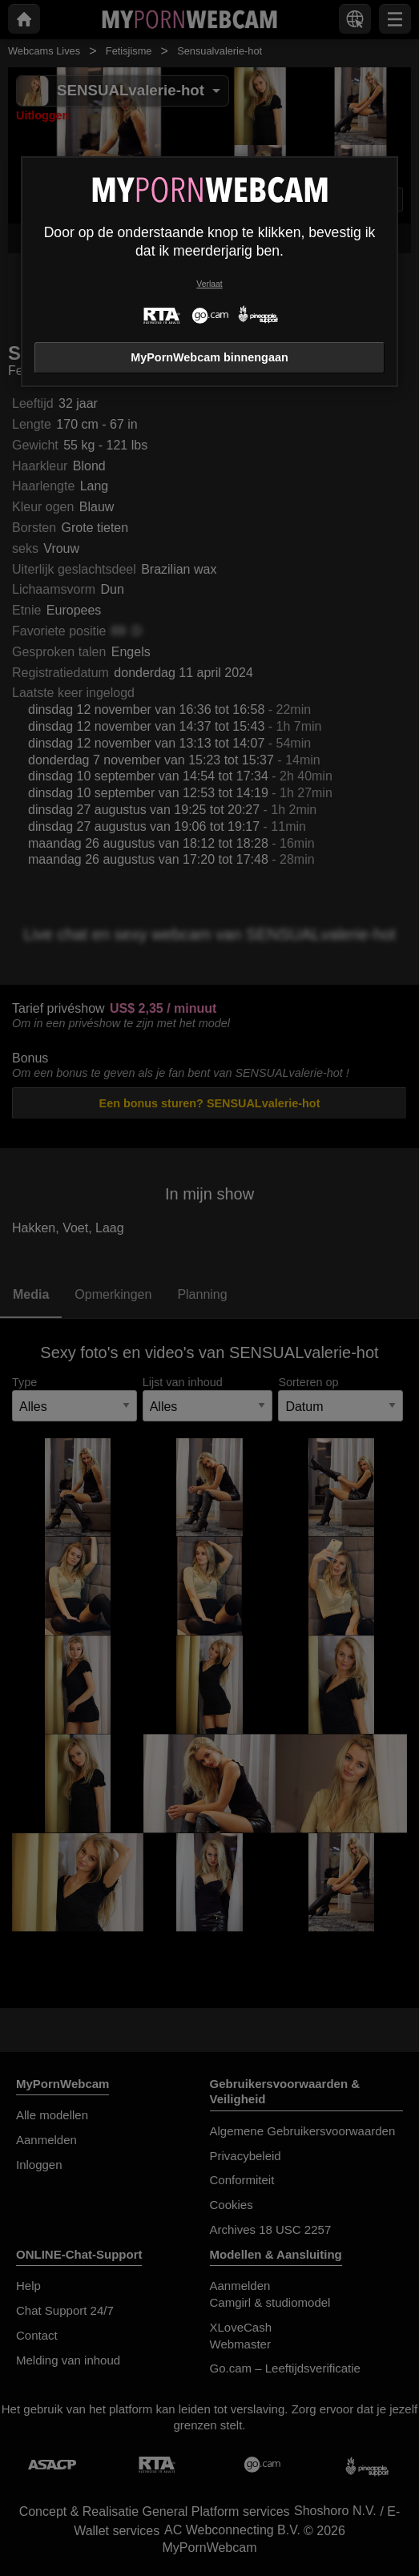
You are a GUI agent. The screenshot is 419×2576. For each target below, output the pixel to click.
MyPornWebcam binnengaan (209, 357)
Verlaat (209, 284)
